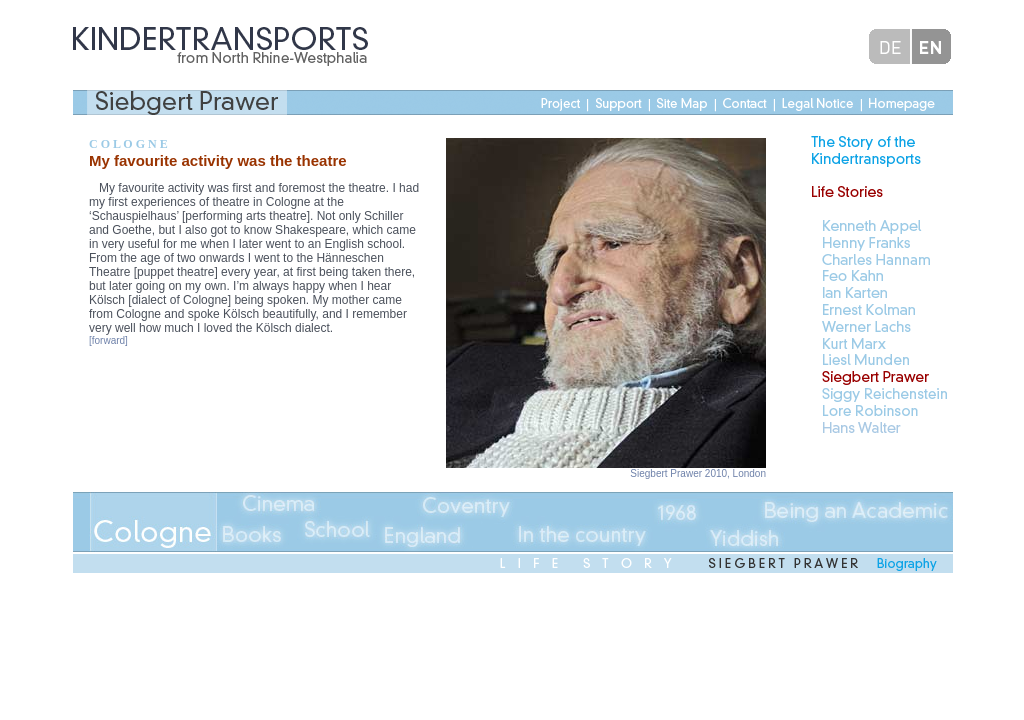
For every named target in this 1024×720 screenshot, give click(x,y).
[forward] (108, 340)
